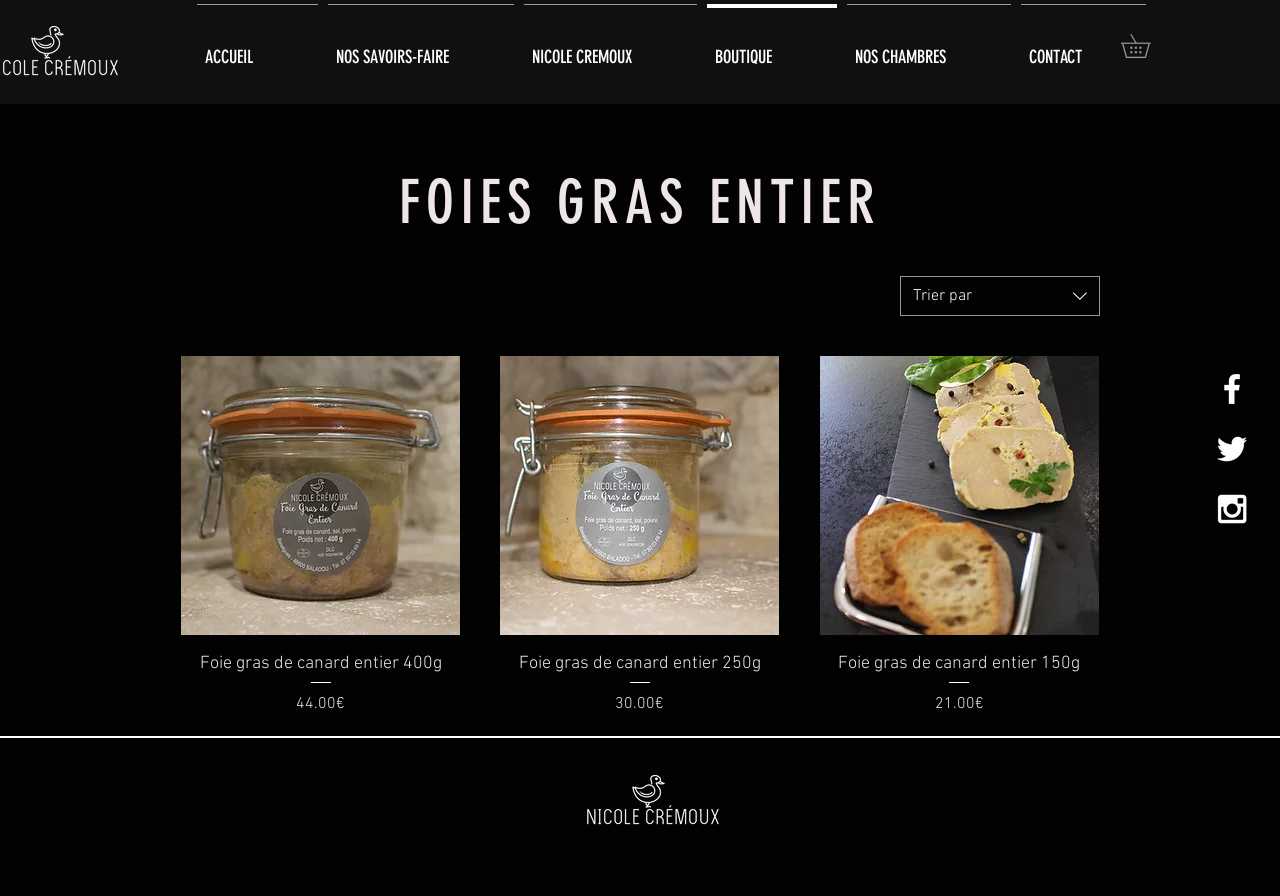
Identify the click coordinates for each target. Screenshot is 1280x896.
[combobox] (1000, 296)
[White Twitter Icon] (1232, 449)
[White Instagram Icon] (1232, 509)
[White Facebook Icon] (1232, 389)
